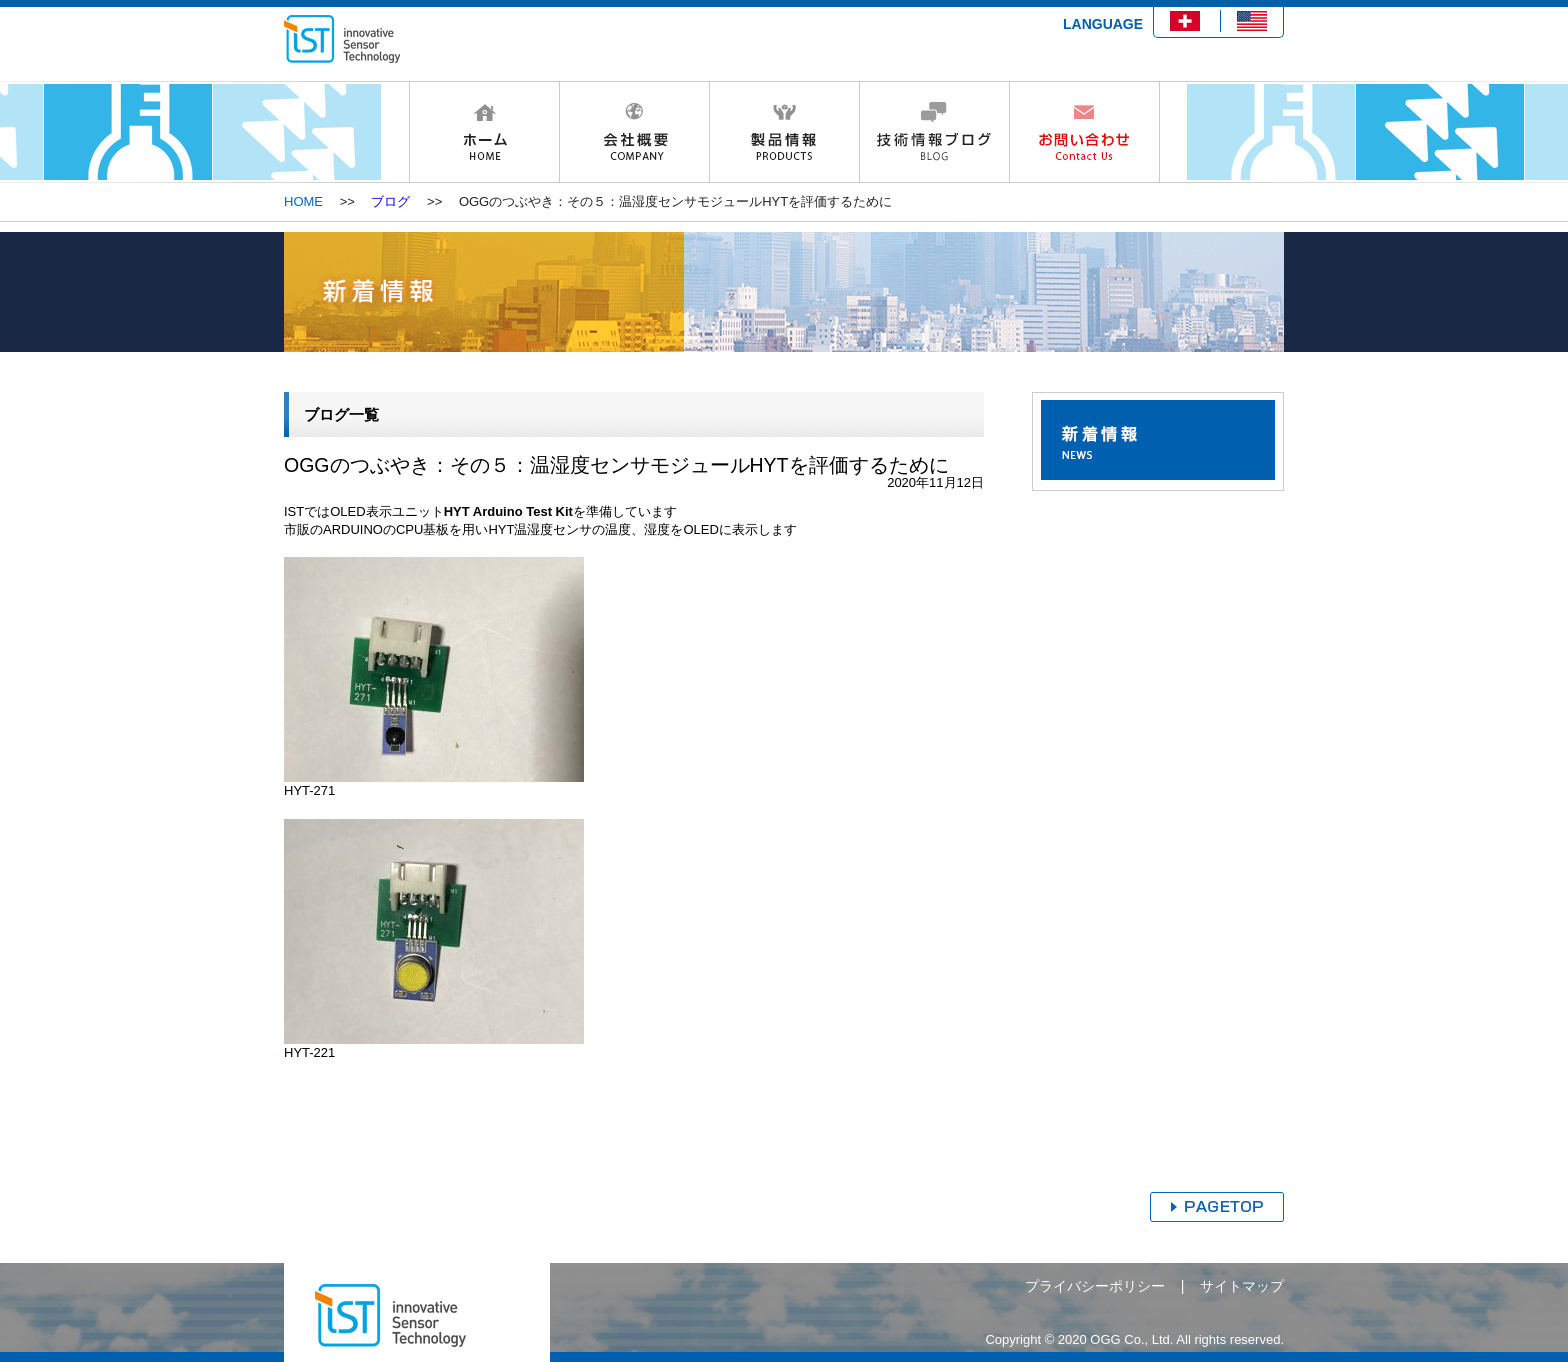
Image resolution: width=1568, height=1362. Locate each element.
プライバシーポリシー (1095, 1286)
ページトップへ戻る (1217, 1207)
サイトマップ (1242, 1286)
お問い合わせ (1084, 132)
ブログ (390, 201)
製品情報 (784, 132)
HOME (484, 132)
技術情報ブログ (934, 132)
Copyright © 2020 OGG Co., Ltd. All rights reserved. (1134, 1339)
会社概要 (634, 132)
